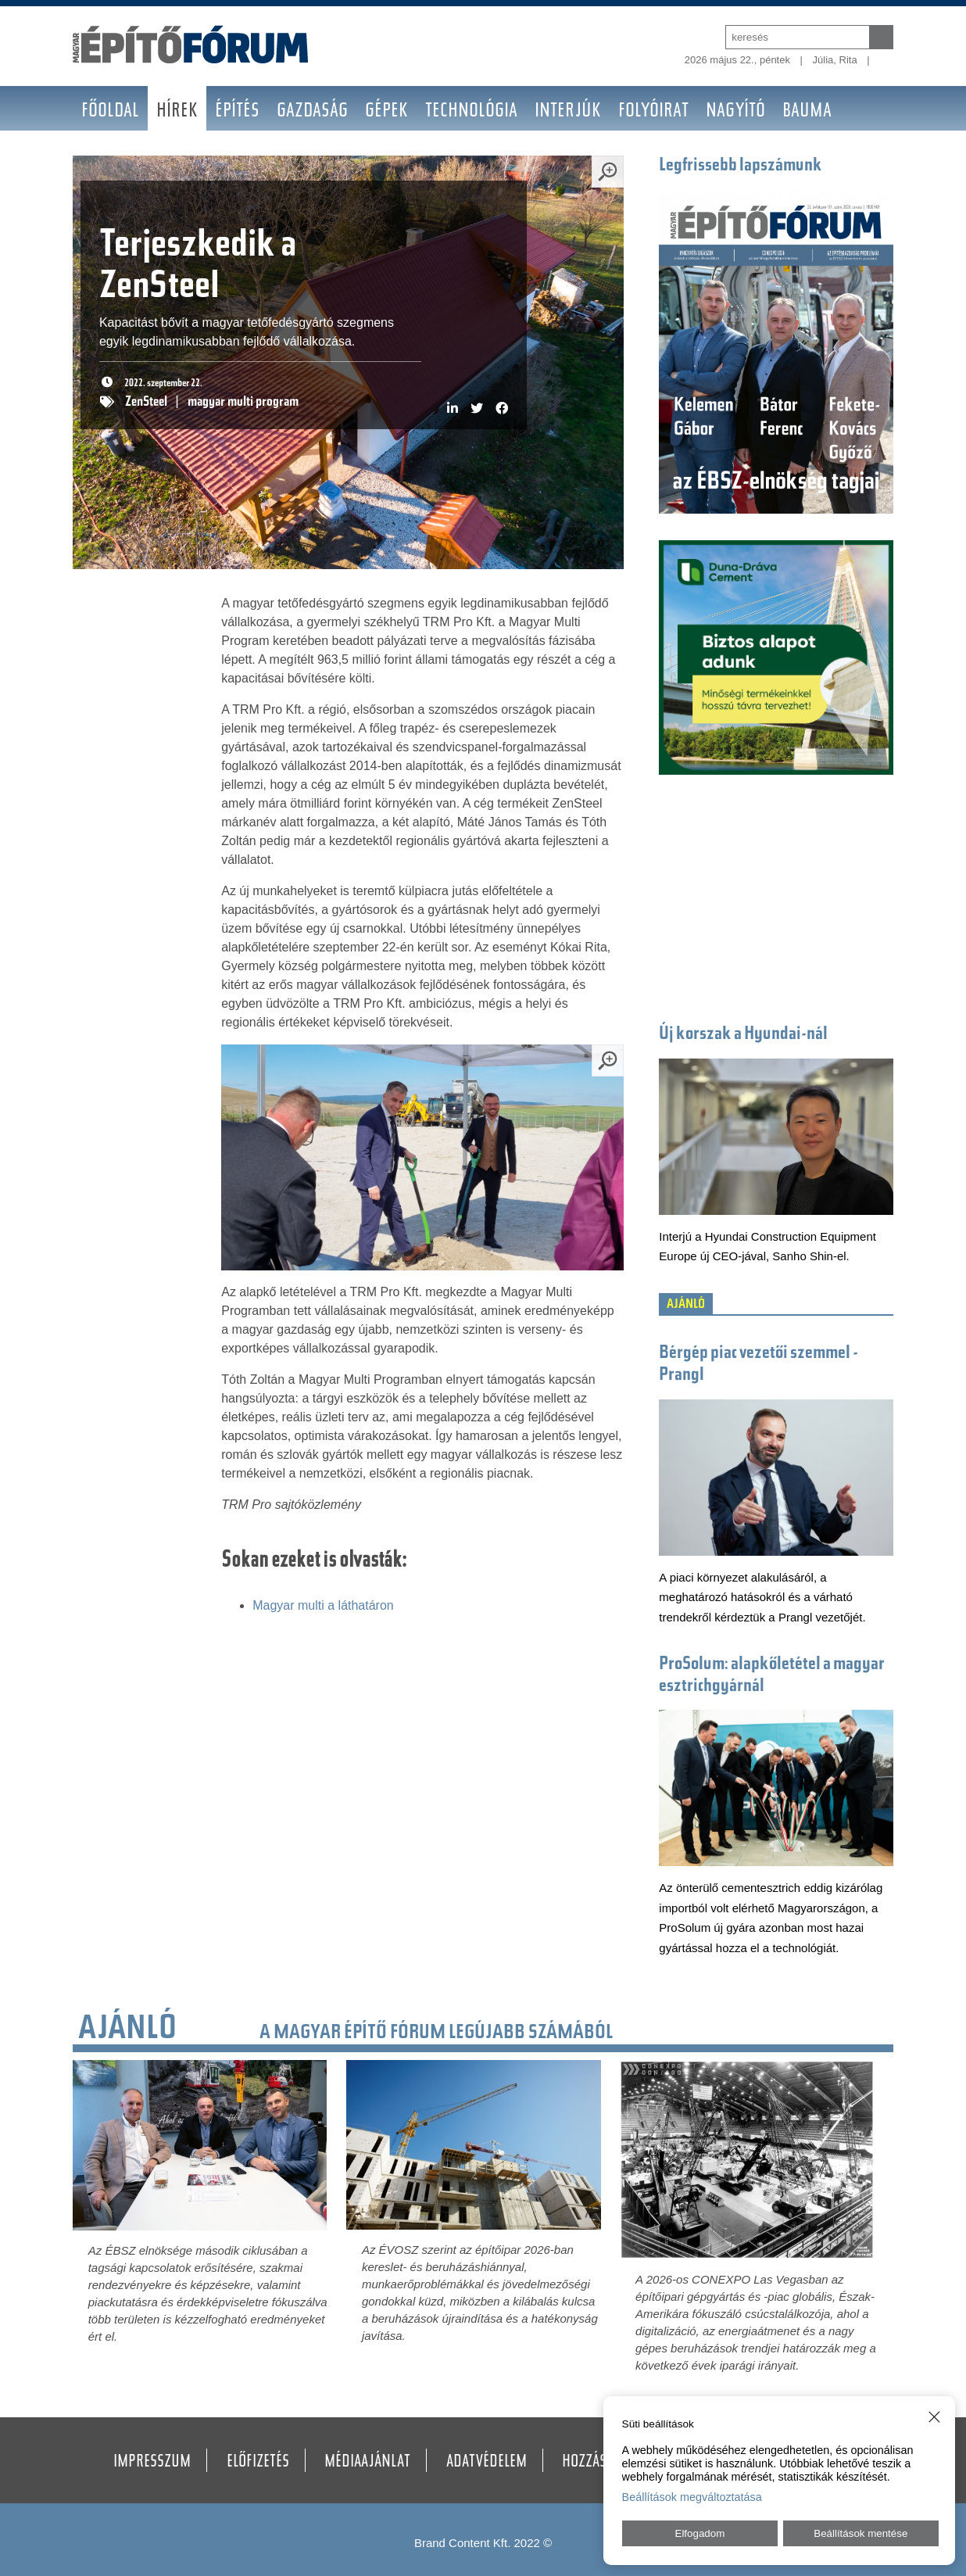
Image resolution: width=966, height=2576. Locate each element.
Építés (237, 112)
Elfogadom (700, 2533)
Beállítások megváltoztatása (692, 2497)
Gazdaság (312, 112)
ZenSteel (146, 403)
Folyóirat (653, 112)
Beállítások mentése (860, 2533)
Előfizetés (258, 2462)
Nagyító (735, 112)
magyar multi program (243, 403)
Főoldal (110, 112)
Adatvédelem (486, 2462)
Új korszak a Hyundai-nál (743, 1035)
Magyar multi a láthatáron (323, 1605)
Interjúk (568, 112)
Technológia (471, 112)
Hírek (177, 112)
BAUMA (807, 112)
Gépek (386, 112)
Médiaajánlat (367, 2462)
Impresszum (152, 2462)
